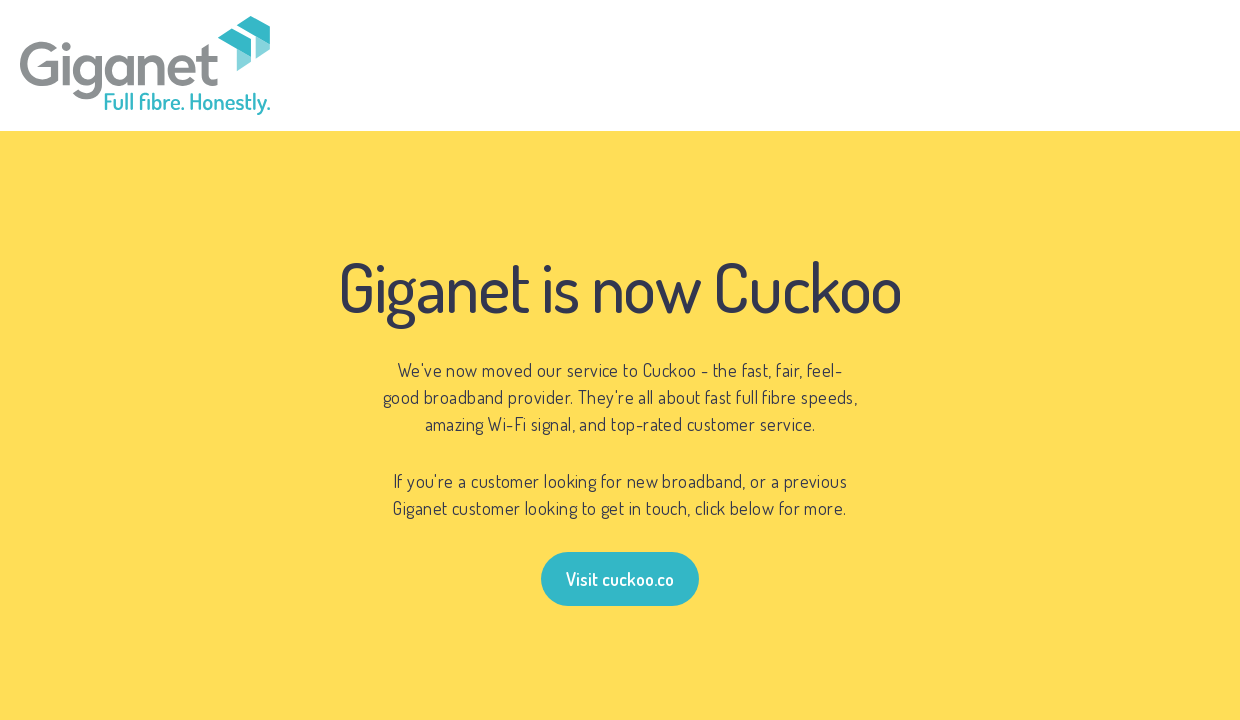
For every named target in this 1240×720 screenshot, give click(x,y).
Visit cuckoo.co (620, 579)
